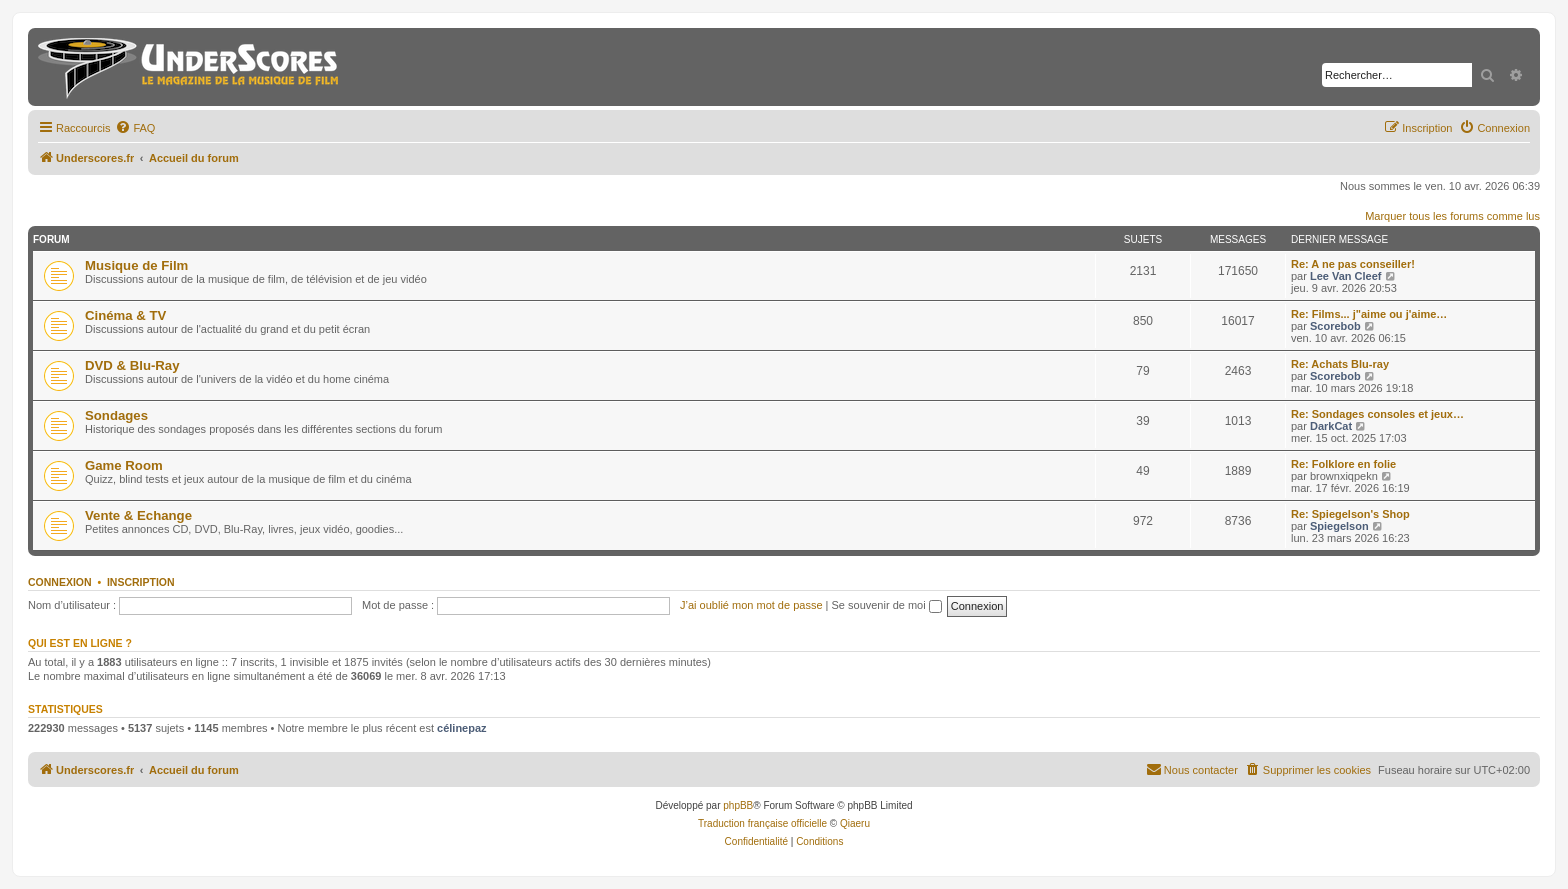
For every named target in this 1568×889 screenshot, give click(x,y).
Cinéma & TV (125, 315)
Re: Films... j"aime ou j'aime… (1369, 314)
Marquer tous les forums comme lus (1452, 216)
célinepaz (462, 728)
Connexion (60, 582)
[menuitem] (135, 128)
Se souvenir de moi (887, 605)
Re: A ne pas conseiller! (1353, 264)
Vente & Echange (138, 515)
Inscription (141, 582)
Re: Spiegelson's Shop (1350, 514)
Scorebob (1335, 326)
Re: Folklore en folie (1343, 464)
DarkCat (1331, 426)
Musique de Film (136, 265)
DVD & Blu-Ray (132, 365)
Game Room (124, 465)
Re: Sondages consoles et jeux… (1377, 414)
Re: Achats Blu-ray (1340, 364)
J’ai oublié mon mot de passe (751, 605)
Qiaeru (855, 823)
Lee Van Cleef (1346, 276)
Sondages (116, 415)
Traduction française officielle (762, 823)
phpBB (738, 805)
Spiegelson (1339, 526)
